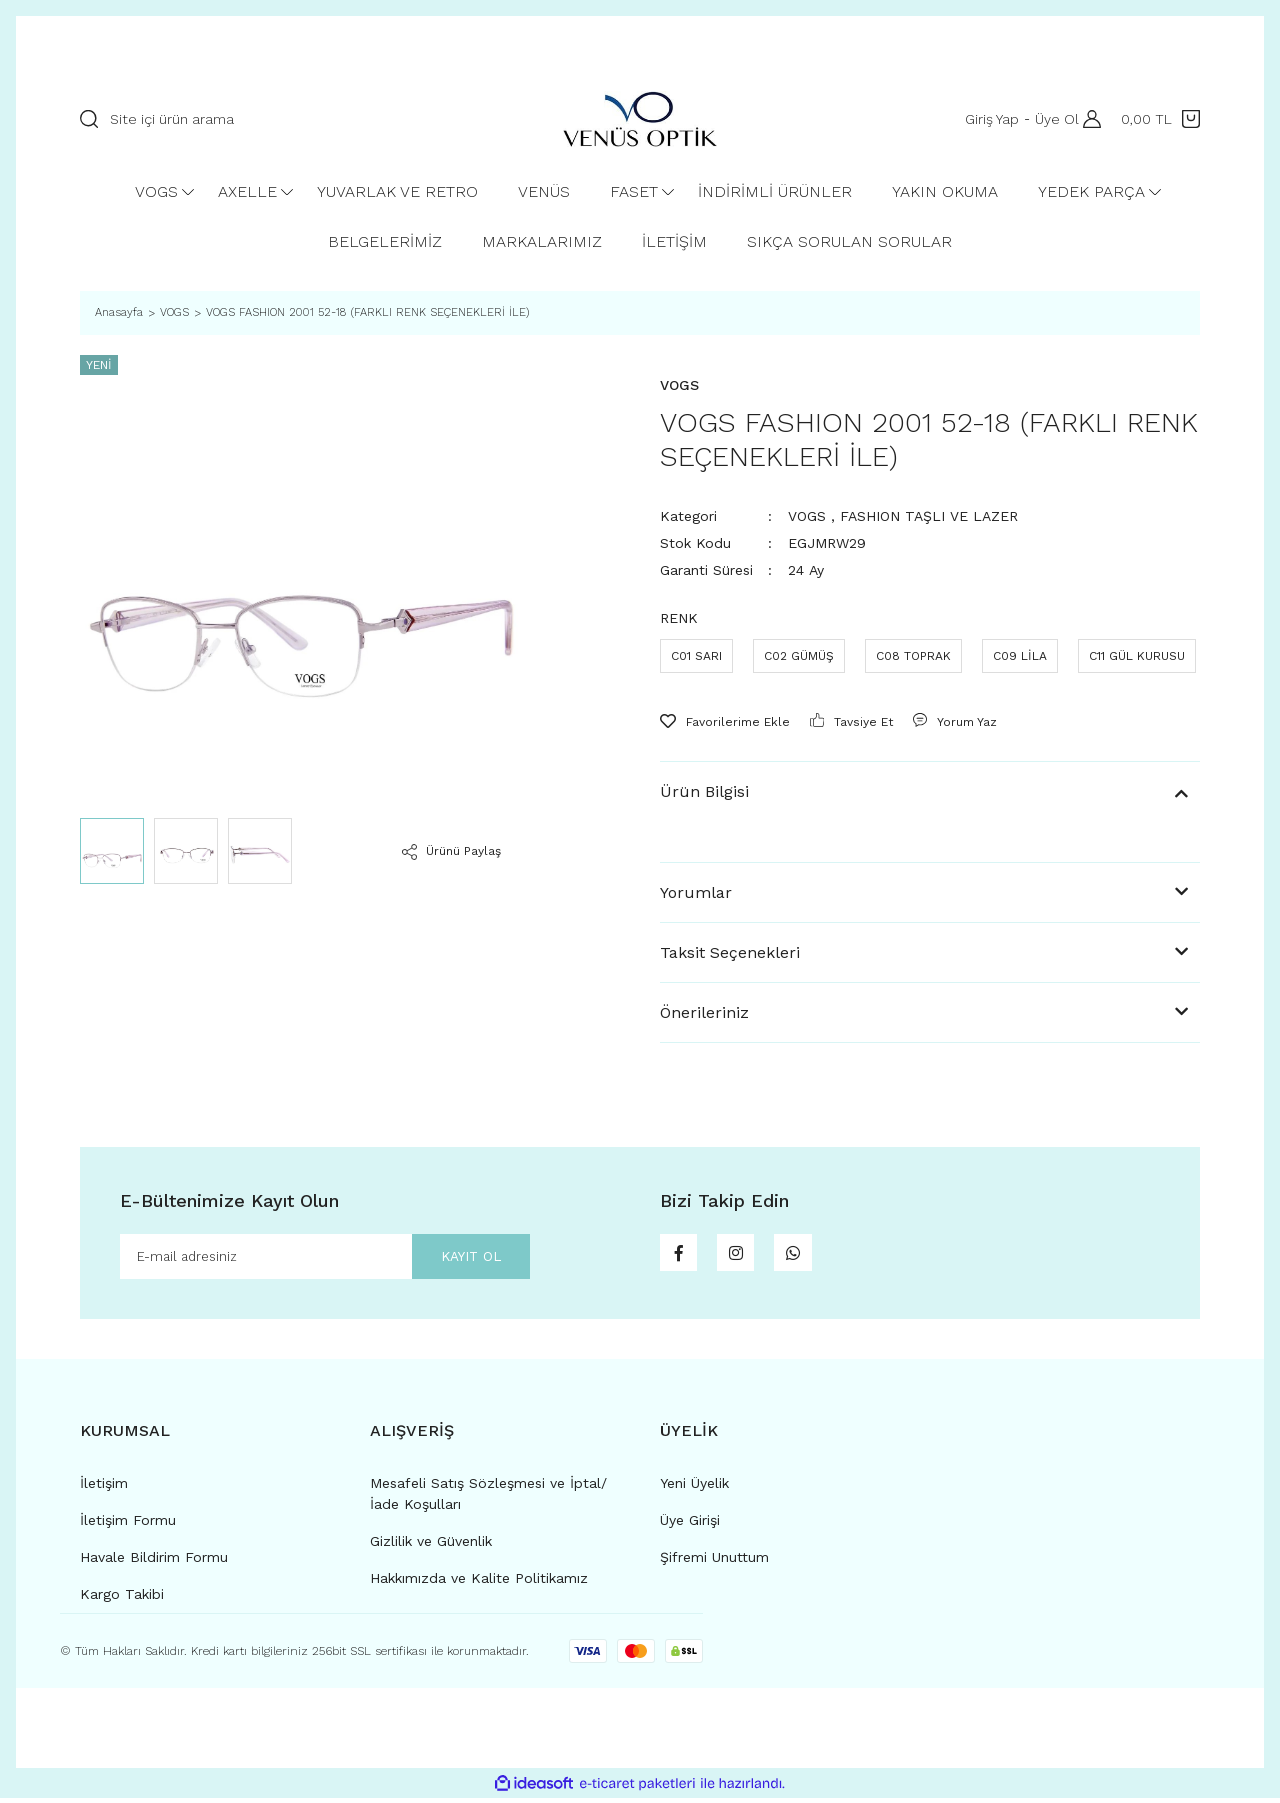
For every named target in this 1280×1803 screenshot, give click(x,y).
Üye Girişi (690, 1525)
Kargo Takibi (122, 1599)
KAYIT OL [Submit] (455, 1258)
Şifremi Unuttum (714, 1562)
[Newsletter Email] (325, 1259)
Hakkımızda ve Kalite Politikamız (479, 1583)
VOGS (807, 516)
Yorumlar (696, 892)
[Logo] (639, 119)
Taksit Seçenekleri (730, 952)
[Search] (301, 119)
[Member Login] (1087, 119)
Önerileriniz (704, 1012)
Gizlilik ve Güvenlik (431, 1546)
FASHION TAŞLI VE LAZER (929, 516)
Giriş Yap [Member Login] (986, 119)
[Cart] (1160, 119)
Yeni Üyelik (694, 1488)
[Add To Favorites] (725, 722)
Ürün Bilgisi (704, 791)
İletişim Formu (128, 1525)
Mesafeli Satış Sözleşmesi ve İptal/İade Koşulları (488, 1498)
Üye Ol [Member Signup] (1051, 119)
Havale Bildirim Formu (154, 1562)
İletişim (104, 1488)
